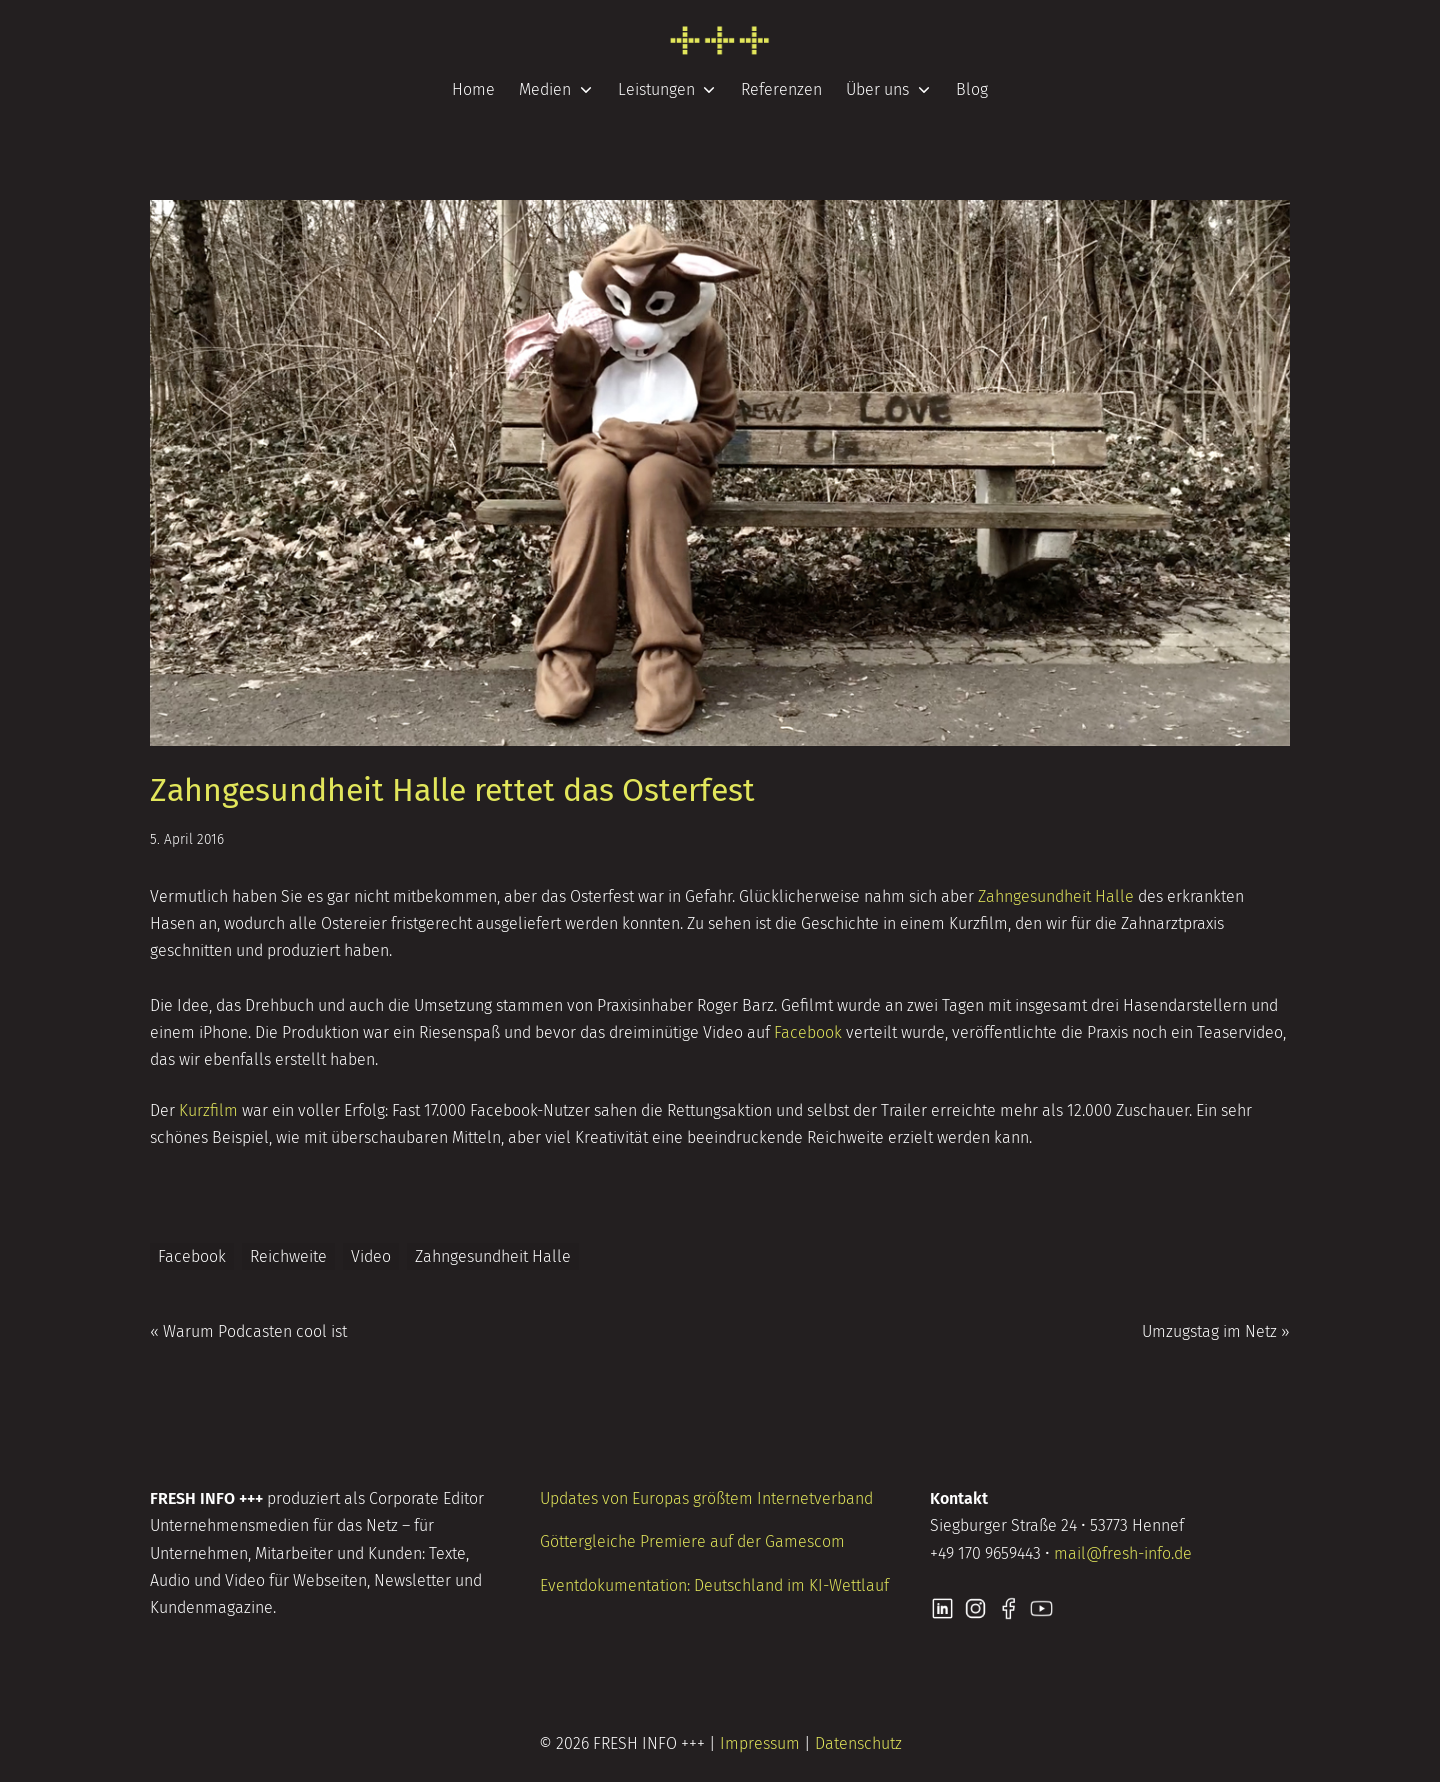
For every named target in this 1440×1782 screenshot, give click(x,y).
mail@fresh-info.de (1123, 1553)
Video (371, 1256)
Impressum (760, 1743)
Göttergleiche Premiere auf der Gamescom (692, 1541)
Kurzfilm (208, 1110)
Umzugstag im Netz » (1216, 1331)
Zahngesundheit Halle (1056, 896)
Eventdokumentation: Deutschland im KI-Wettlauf (714, 1585)
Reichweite (288, 1256)
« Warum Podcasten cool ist (248, 1331)
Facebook (808, 1032)
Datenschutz (858, 1743)
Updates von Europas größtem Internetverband (706, 1498)
